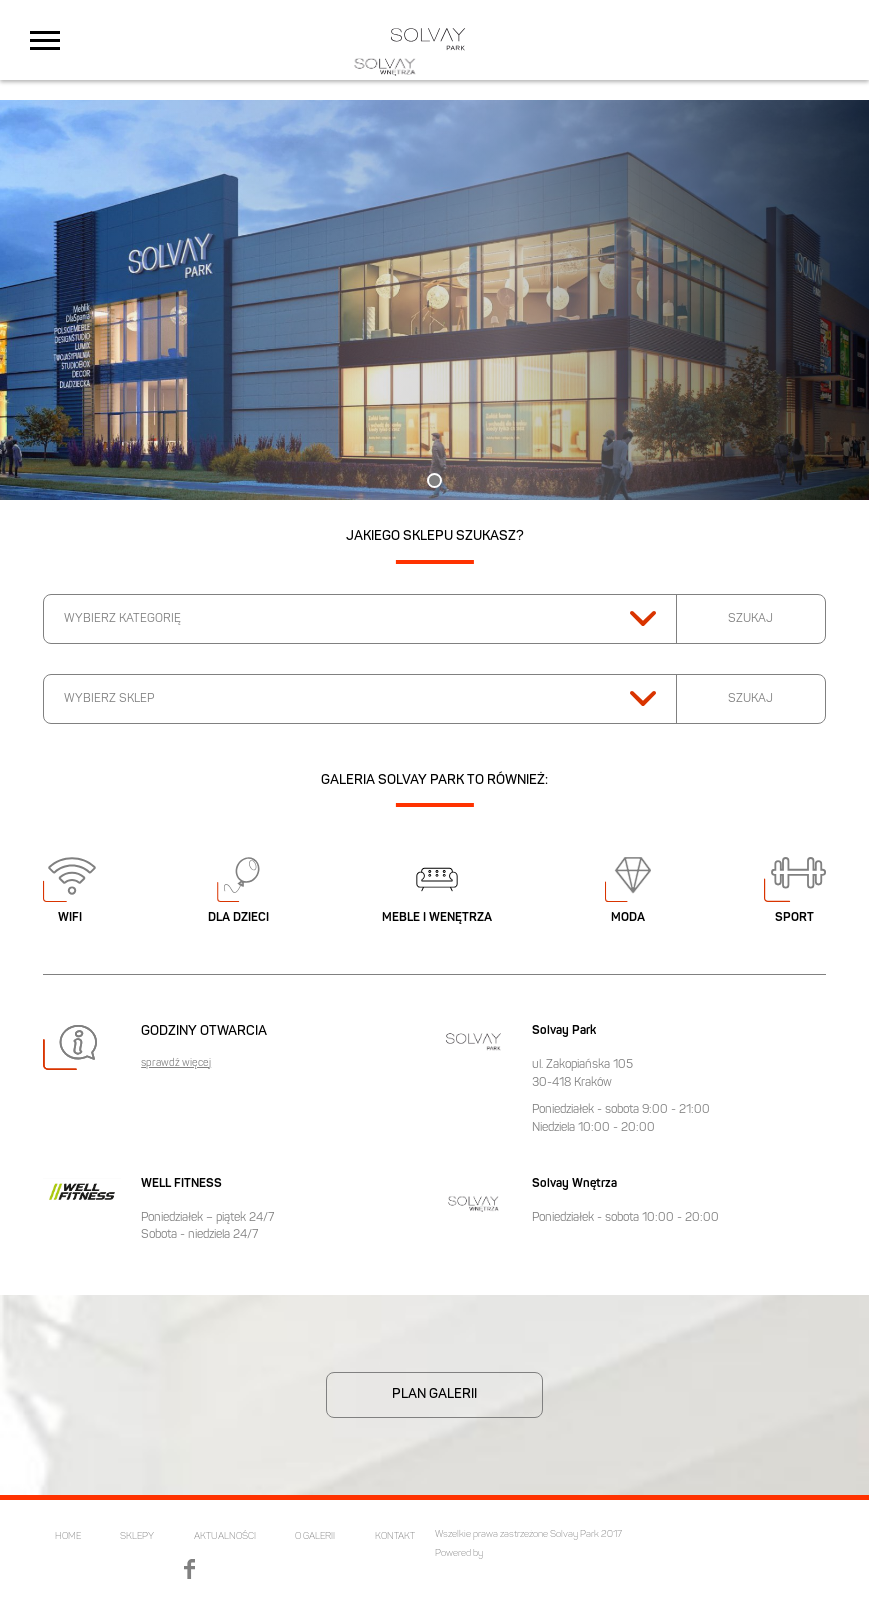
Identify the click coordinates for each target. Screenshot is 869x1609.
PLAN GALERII (434, 1394)
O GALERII (315, 1536)
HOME (68, 1536)
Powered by (459, 1553)
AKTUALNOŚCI (225, 1536)
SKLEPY (137, 1536)
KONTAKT (395, 1536)
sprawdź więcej (176, 1064)
